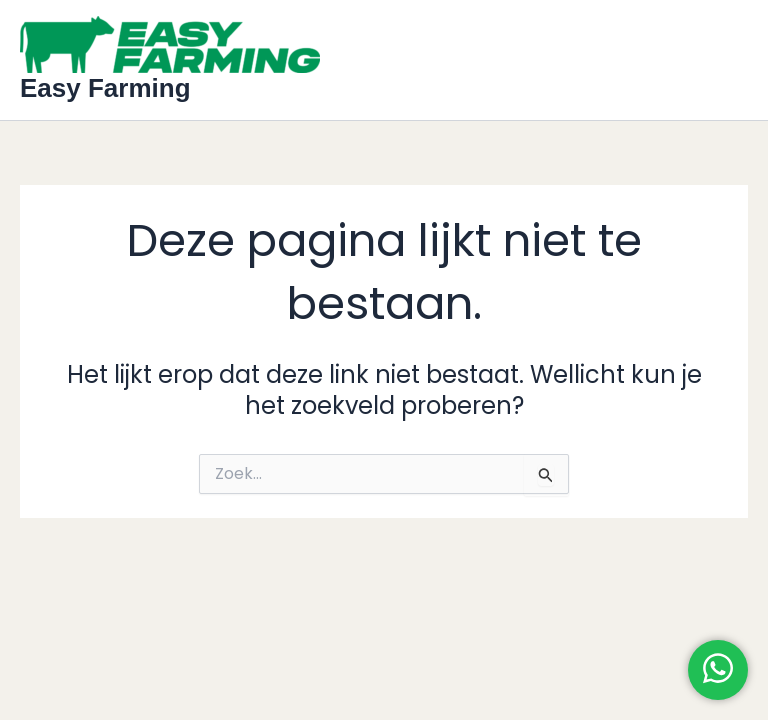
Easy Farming (105, 88)
